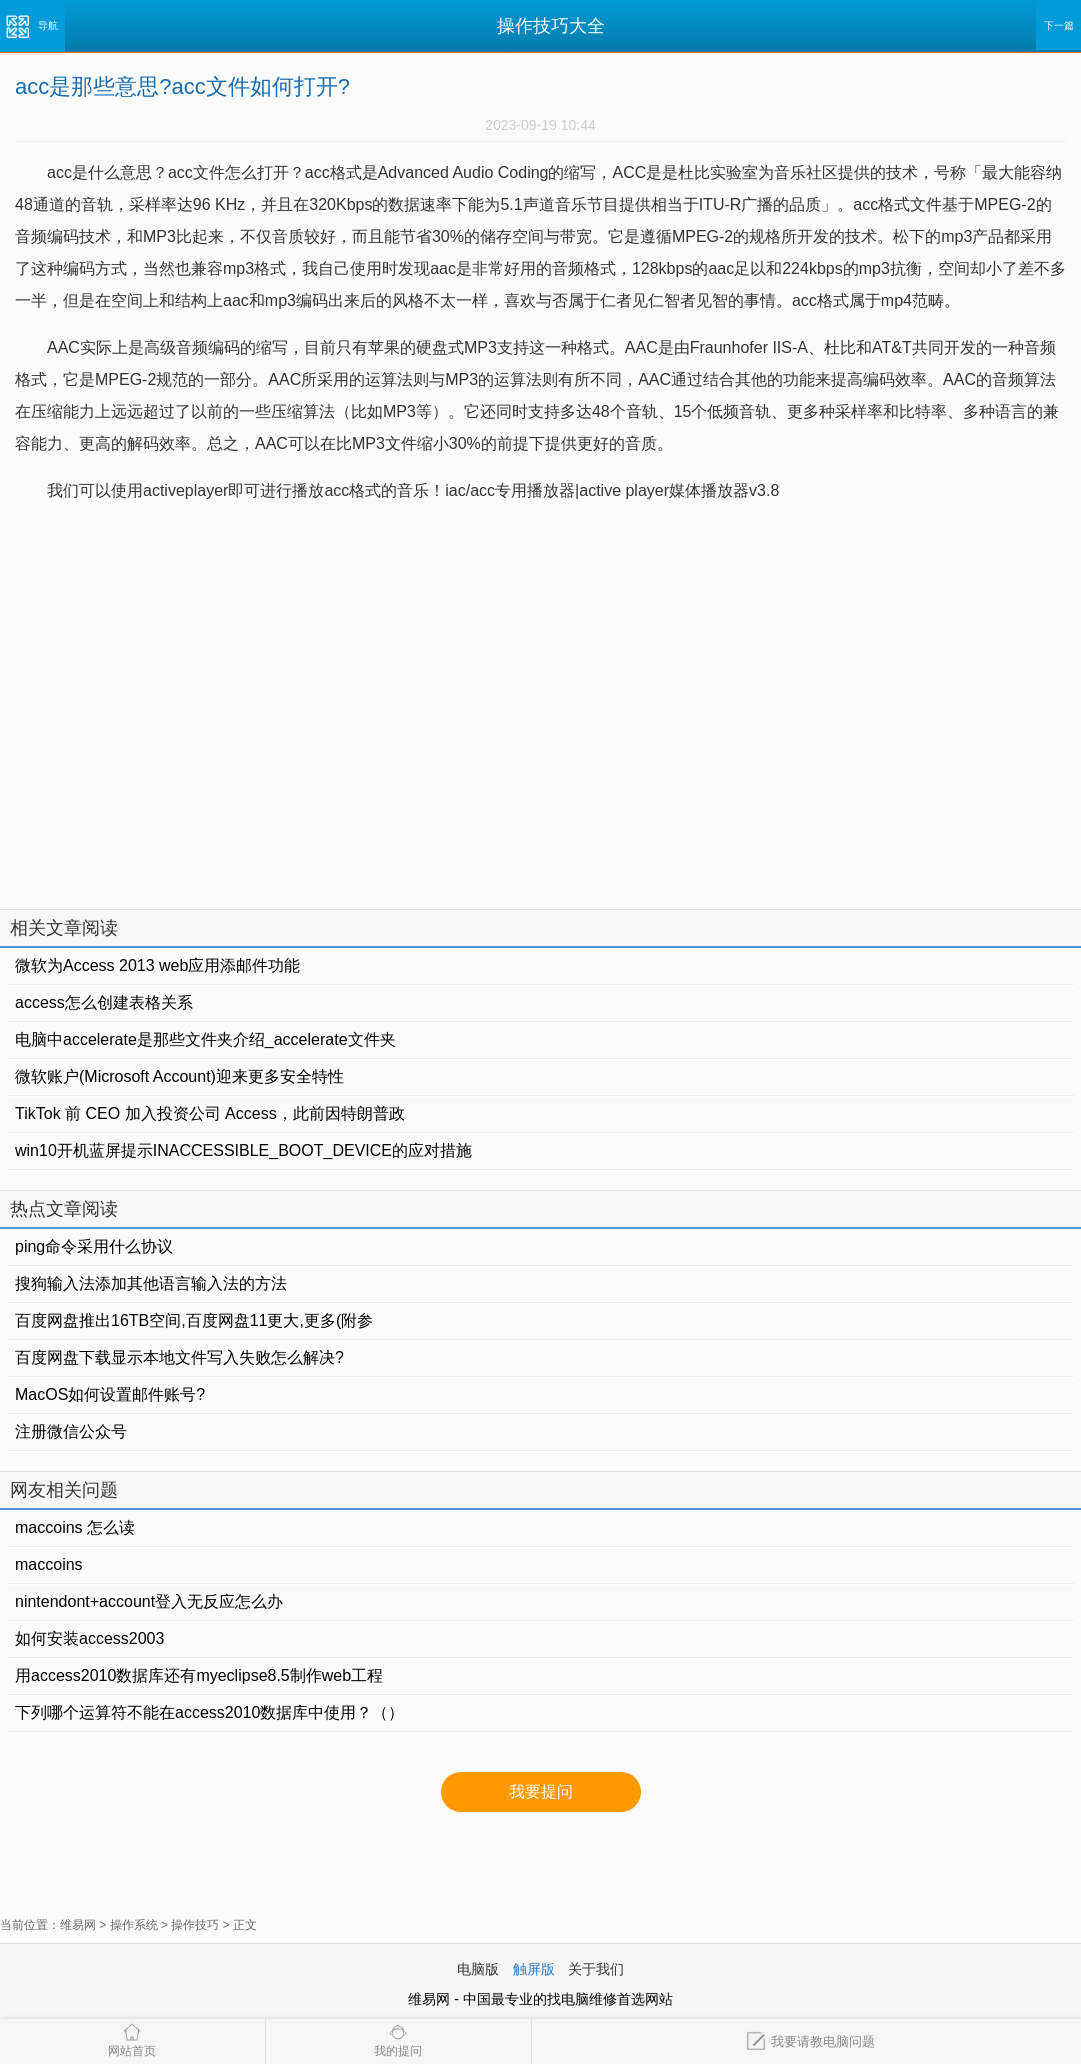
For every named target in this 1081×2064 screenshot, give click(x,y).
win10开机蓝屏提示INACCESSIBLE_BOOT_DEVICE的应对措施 (243, 1150)
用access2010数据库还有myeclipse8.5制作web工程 (199, 1675)
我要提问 (541, 1791)
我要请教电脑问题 (810, 2041)
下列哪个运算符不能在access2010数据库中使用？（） (209, 1712)
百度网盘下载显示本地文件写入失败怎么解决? (179, 1357)
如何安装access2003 (89, 1638)
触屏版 (534, 1969)
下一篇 (1059, 25)
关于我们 (596, 1969)
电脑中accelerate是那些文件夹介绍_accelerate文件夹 (205, 1039)
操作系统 (134, 1925)
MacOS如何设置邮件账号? (110, 1394)
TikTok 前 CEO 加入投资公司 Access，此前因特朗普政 (210, 1113)
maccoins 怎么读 (75, 1527)
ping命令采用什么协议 (94, 1246)
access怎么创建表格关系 (104, 1002)
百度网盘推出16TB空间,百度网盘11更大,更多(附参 (194, 1320)
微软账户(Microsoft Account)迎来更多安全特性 (179, 1076)
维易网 (78, 1925)
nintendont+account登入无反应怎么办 (149, 1601)
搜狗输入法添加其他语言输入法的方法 (151, 1283)
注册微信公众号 (71, 1431)
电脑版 (478, 1969)
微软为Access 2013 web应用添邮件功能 (157, 965)
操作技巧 (195, 1925)
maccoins (49, 1564)
